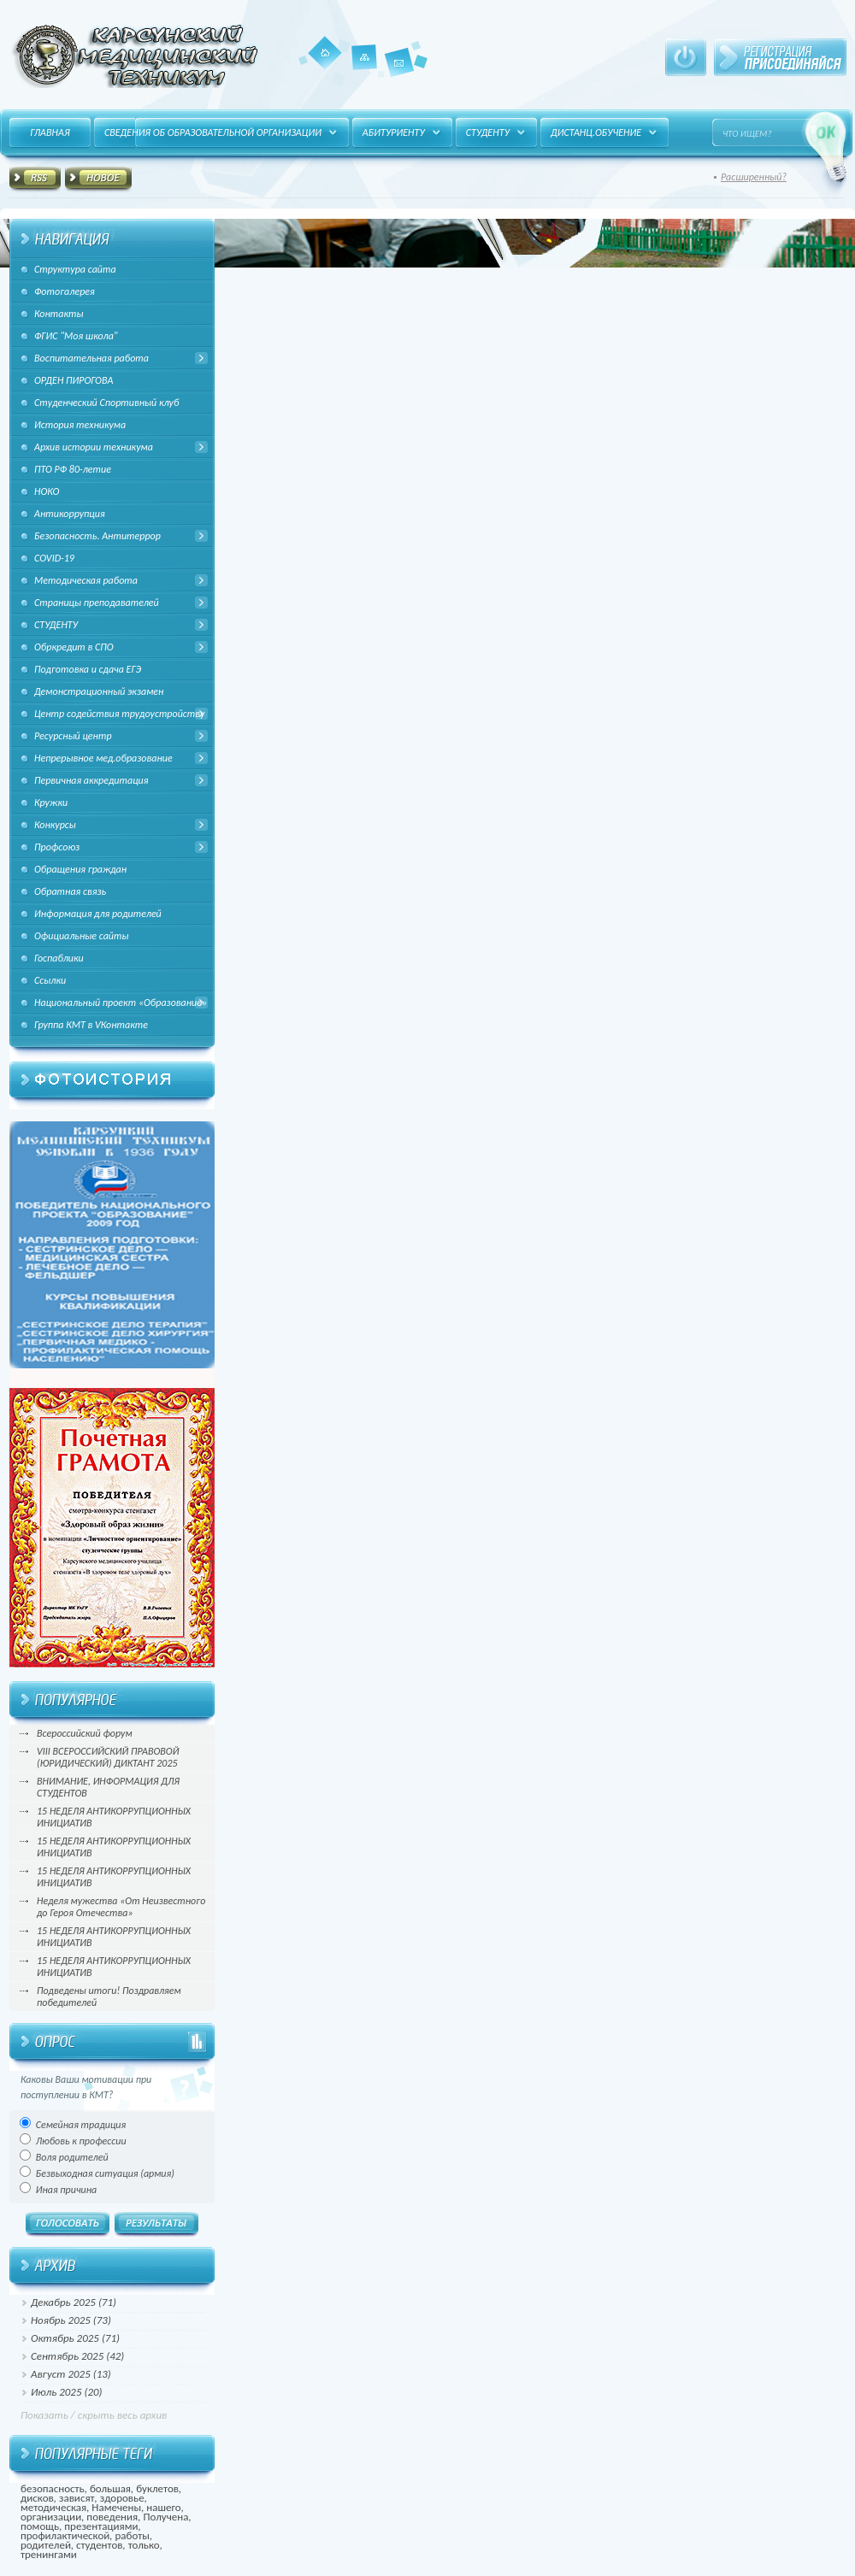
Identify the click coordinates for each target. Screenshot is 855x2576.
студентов (99, 2544)
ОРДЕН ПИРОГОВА (73, 380)
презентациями (101, 2526)
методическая (53, 2507)
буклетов (157, 2488)
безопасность (53, 2488)
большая (110, 2488)
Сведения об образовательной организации (212, 132)
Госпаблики (59, 958)
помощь (40, 2526)
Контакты (399, 76)
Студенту (488, 132)
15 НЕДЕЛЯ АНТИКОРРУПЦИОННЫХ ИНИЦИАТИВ (114, 1817)
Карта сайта (364, 69)
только (144, 2544)
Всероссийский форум (85, 1733)
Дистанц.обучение (596, 132)
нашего (163, 2507)
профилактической (65, 2535)
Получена (165, 2516)
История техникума (80, 425)
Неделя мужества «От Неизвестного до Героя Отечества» (121, 1907)
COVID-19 (54, 558)
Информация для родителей (98, 914)
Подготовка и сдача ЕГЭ (87, 669)
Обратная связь (70, 891)
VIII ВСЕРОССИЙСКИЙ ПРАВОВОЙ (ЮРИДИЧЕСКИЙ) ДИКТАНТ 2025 (108, 1757)
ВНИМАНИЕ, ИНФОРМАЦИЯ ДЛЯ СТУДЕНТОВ (108, 1787)
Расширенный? (754, 177)
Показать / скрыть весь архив (94, 2414)
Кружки (51, 803)
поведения (112, 2516)
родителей (46, 2544)
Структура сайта (75, 269)
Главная (325, 53)
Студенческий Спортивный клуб (106, 403)
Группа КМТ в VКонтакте (91, 1025)
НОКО (46, 491)
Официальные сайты (81, 936)
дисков (37, 2497)
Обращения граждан (80, 869)
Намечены (116, 2507)
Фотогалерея (64, 291)
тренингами (49, 2554)
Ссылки (50, 980)
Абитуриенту (394, 132)
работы (132, 2535)
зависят (77, 2497)
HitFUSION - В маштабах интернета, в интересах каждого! (134, 55)
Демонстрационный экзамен (98, 691)
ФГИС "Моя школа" (76, 336)
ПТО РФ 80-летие (72, 469)
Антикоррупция (69, 514)
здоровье (122, 2497)
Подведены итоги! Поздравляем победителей (109, 1996)
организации (51, 2516)
